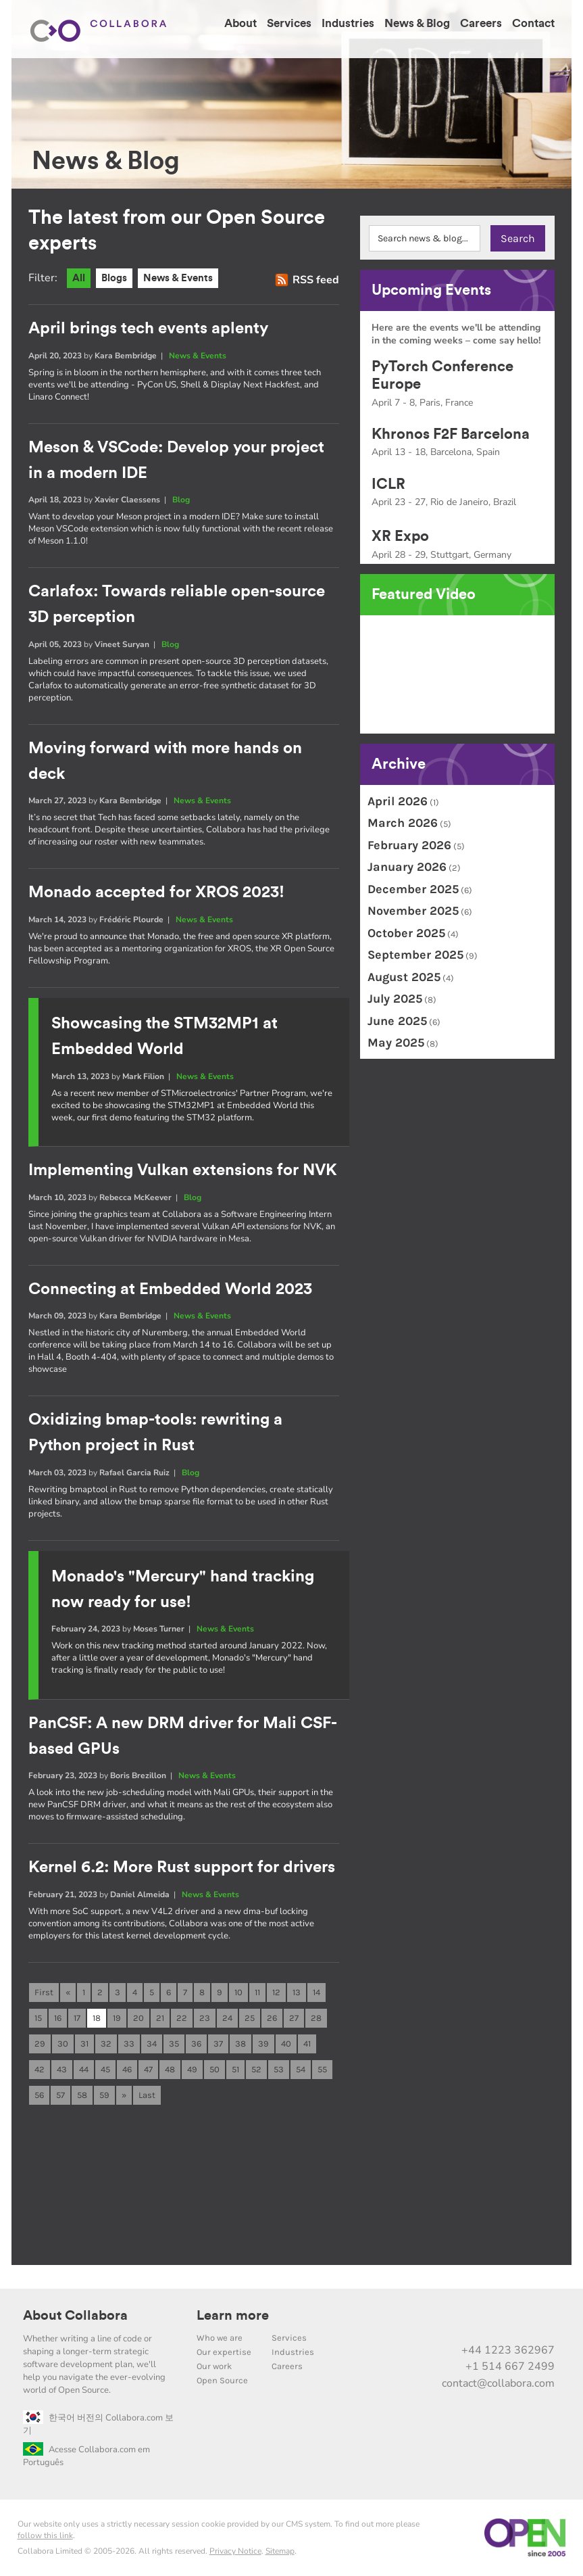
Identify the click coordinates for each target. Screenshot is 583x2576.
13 (297, 1992)
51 (235, 2069)
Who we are (220, 2338)
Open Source (222, 2380)
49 (192, 2069)
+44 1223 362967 (508, 2350)
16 (57, 2018)
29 (39, 2043)
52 (256, 2069)
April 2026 (397, 801)
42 (39, 2069)
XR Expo (400, 536)
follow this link (45, 2535)
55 (322, 2069)
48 (170, 2069)
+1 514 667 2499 (510, 2366)
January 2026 (407, 866)
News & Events (178, 278)
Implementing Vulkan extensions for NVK (182, 1170)
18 (97, 2018)
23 (204, 2018)
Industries (348, 23)
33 (129, 2043)
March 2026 (402, 822)
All (78, 278)
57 (60, 2095)
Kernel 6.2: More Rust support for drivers (181, 1867)
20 (138, 2018)
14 (316, 1992)
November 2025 (413, 910)
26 (272, 2018)
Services (289, 23)
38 (240, 2043)
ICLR (388, 484)
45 (105, 2069)
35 (174, 2043)
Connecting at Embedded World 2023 (170, 1289)
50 (214, 2069)
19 (117, 2018)
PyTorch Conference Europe (442, 375)
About (240, 23)
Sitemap (280, 2551)
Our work (214, 2366)
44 (83, 2069)
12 (276, 1992)
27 (294, 2018)
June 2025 (397, 1020)
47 (148, 2069)
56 (39, 2095)
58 (82, 2095)
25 (250, 2018)
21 (160, 2018)
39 (263, 2043)
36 (196, 2043)
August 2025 (403, 977)
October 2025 (406, 933)
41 (307, 2043)
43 (62, 2069)
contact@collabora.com (498, 2383)
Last (146, 2095)
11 (257, 1992)
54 (300, 2069)
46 (127, 2069)
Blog (181, 499)
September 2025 (415, 954)
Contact (533, 23)
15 (38, 2018)
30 (62, 2043)
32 (106, 2043)
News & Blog (417, 23)
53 (279, 2069)
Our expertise (224, 2352)
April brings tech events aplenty (148, 328)
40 (286, 2043)
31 (84, 2043)
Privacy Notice (235, 2551)
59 (104, 2095)
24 (227, 2018)
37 (218, 2043)
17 (77, 2018)
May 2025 (395, 1042)
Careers (481, 23)
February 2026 (409, 845)
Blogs (114, 278)
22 (181, 2018)
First (43, 1992)
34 (152, 2043)
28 (316, 2018)
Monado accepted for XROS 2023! (156, 892)
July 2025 (394, 998)
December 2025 (413, 889)
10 (238, 1992)
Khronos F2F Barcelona (451, 434)
